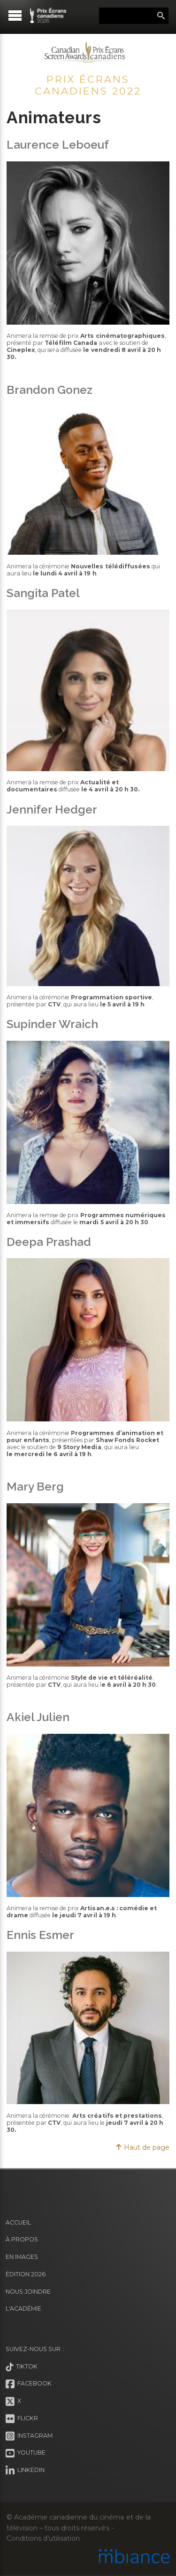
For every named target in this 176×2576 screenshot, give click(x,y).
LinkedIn (25, 2470)
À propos (22, 2239)
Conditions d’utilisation (43, 2538)
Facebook (29, 2384)
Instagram (29, 2436)
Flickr (22, 2419)
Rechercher (161, 16)
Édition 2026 (26, 2274)
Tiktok (22, 2367)
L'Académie (23, 2308)
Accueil (18, 2222)
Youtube (26, 2453)
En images (22, 2256)
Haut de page (142, 2147)
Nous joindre (28, 2291)
